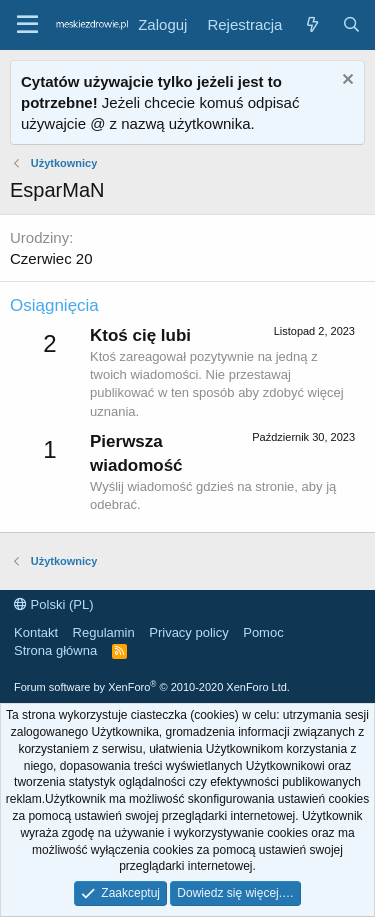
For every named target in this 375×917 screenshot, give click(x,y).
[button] (27, 25)
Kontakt (36, 632)
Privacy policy (188, 632)
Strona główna (55, 650)
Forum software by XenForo (152, 687)
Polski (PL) (53, 604)
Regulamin (104, 632)
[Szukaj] (351, 24)
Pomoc (263, 632)
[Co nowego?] (311, 24)
